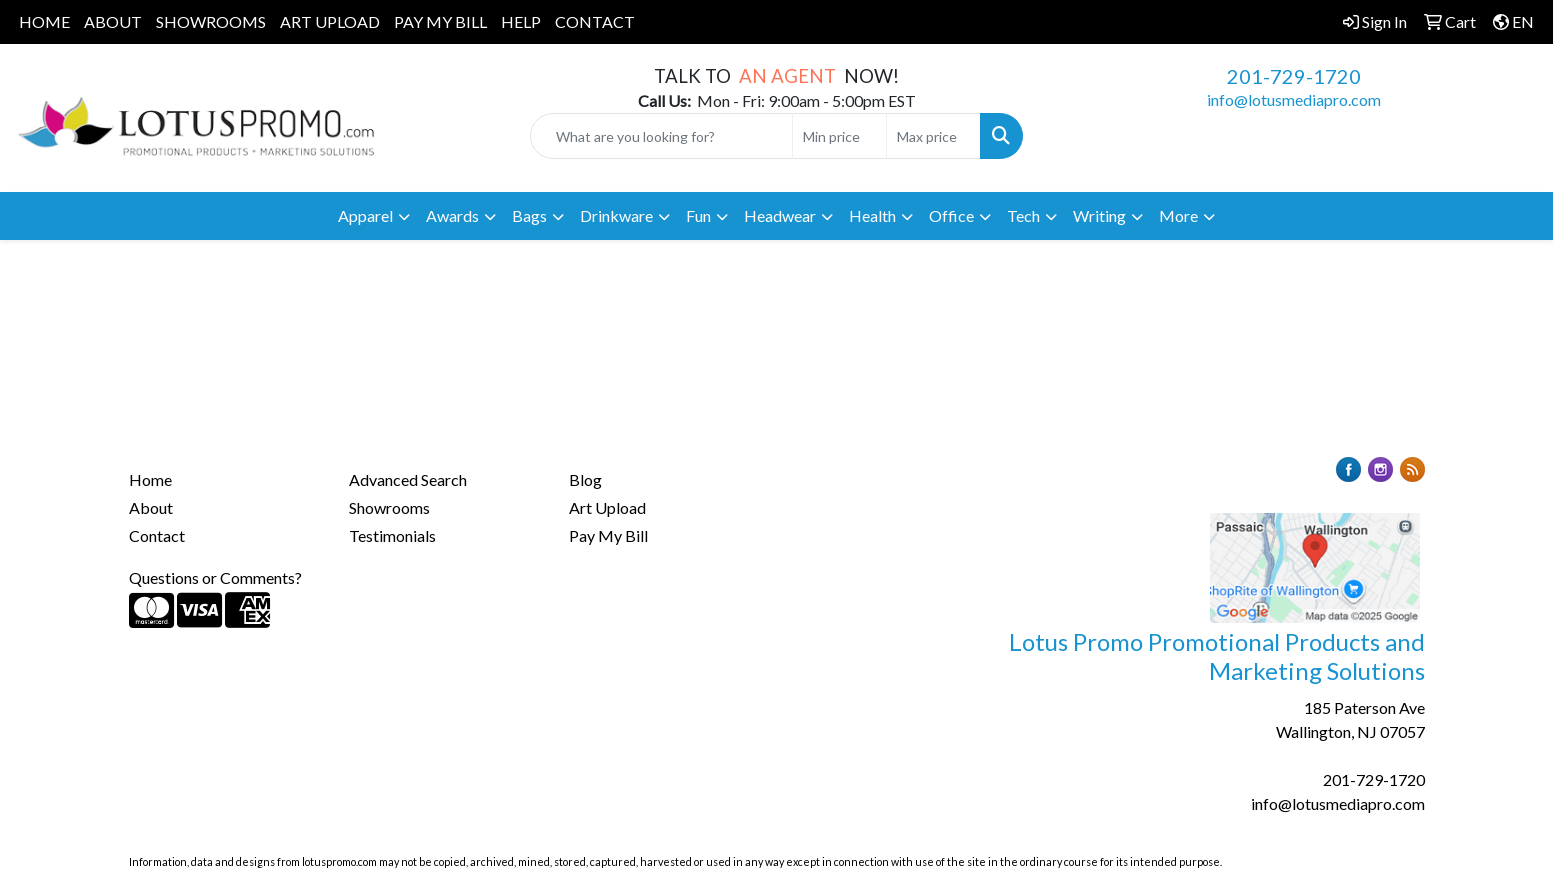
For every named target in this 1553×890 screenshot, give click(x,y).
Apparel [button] (365, 215)
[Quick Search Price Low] (839, 136)
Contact (157, 535)
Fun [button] (698, 215)
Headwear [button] (780, 215)
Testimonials (392, 535)
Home (150, 479)
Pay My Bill (608, 535)
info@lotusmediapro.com (1294, 99)
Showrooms (389, 507)
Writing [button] (1099, 215)
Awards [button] (452, 215)
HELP (521, 21)
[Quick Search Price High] (933, 136)
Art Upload (607, 507)
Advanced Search (408, 479)
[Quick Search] (662, 136)
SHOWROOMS (211, 21)
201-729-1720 (1294, 76)
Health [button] (872, 215)
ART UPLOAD (330, 21)
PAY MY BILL (440, 21)
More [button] (1178, 215)
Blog (585, 479)
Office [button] (951, 215)
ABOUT (113, 21)
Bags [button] (529, 215)
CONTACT (595, 21)
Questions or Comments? (215, 577)
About (151, 507)
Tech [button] (1023, 215)
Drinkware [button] (616, 215)
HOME (44, 21)
